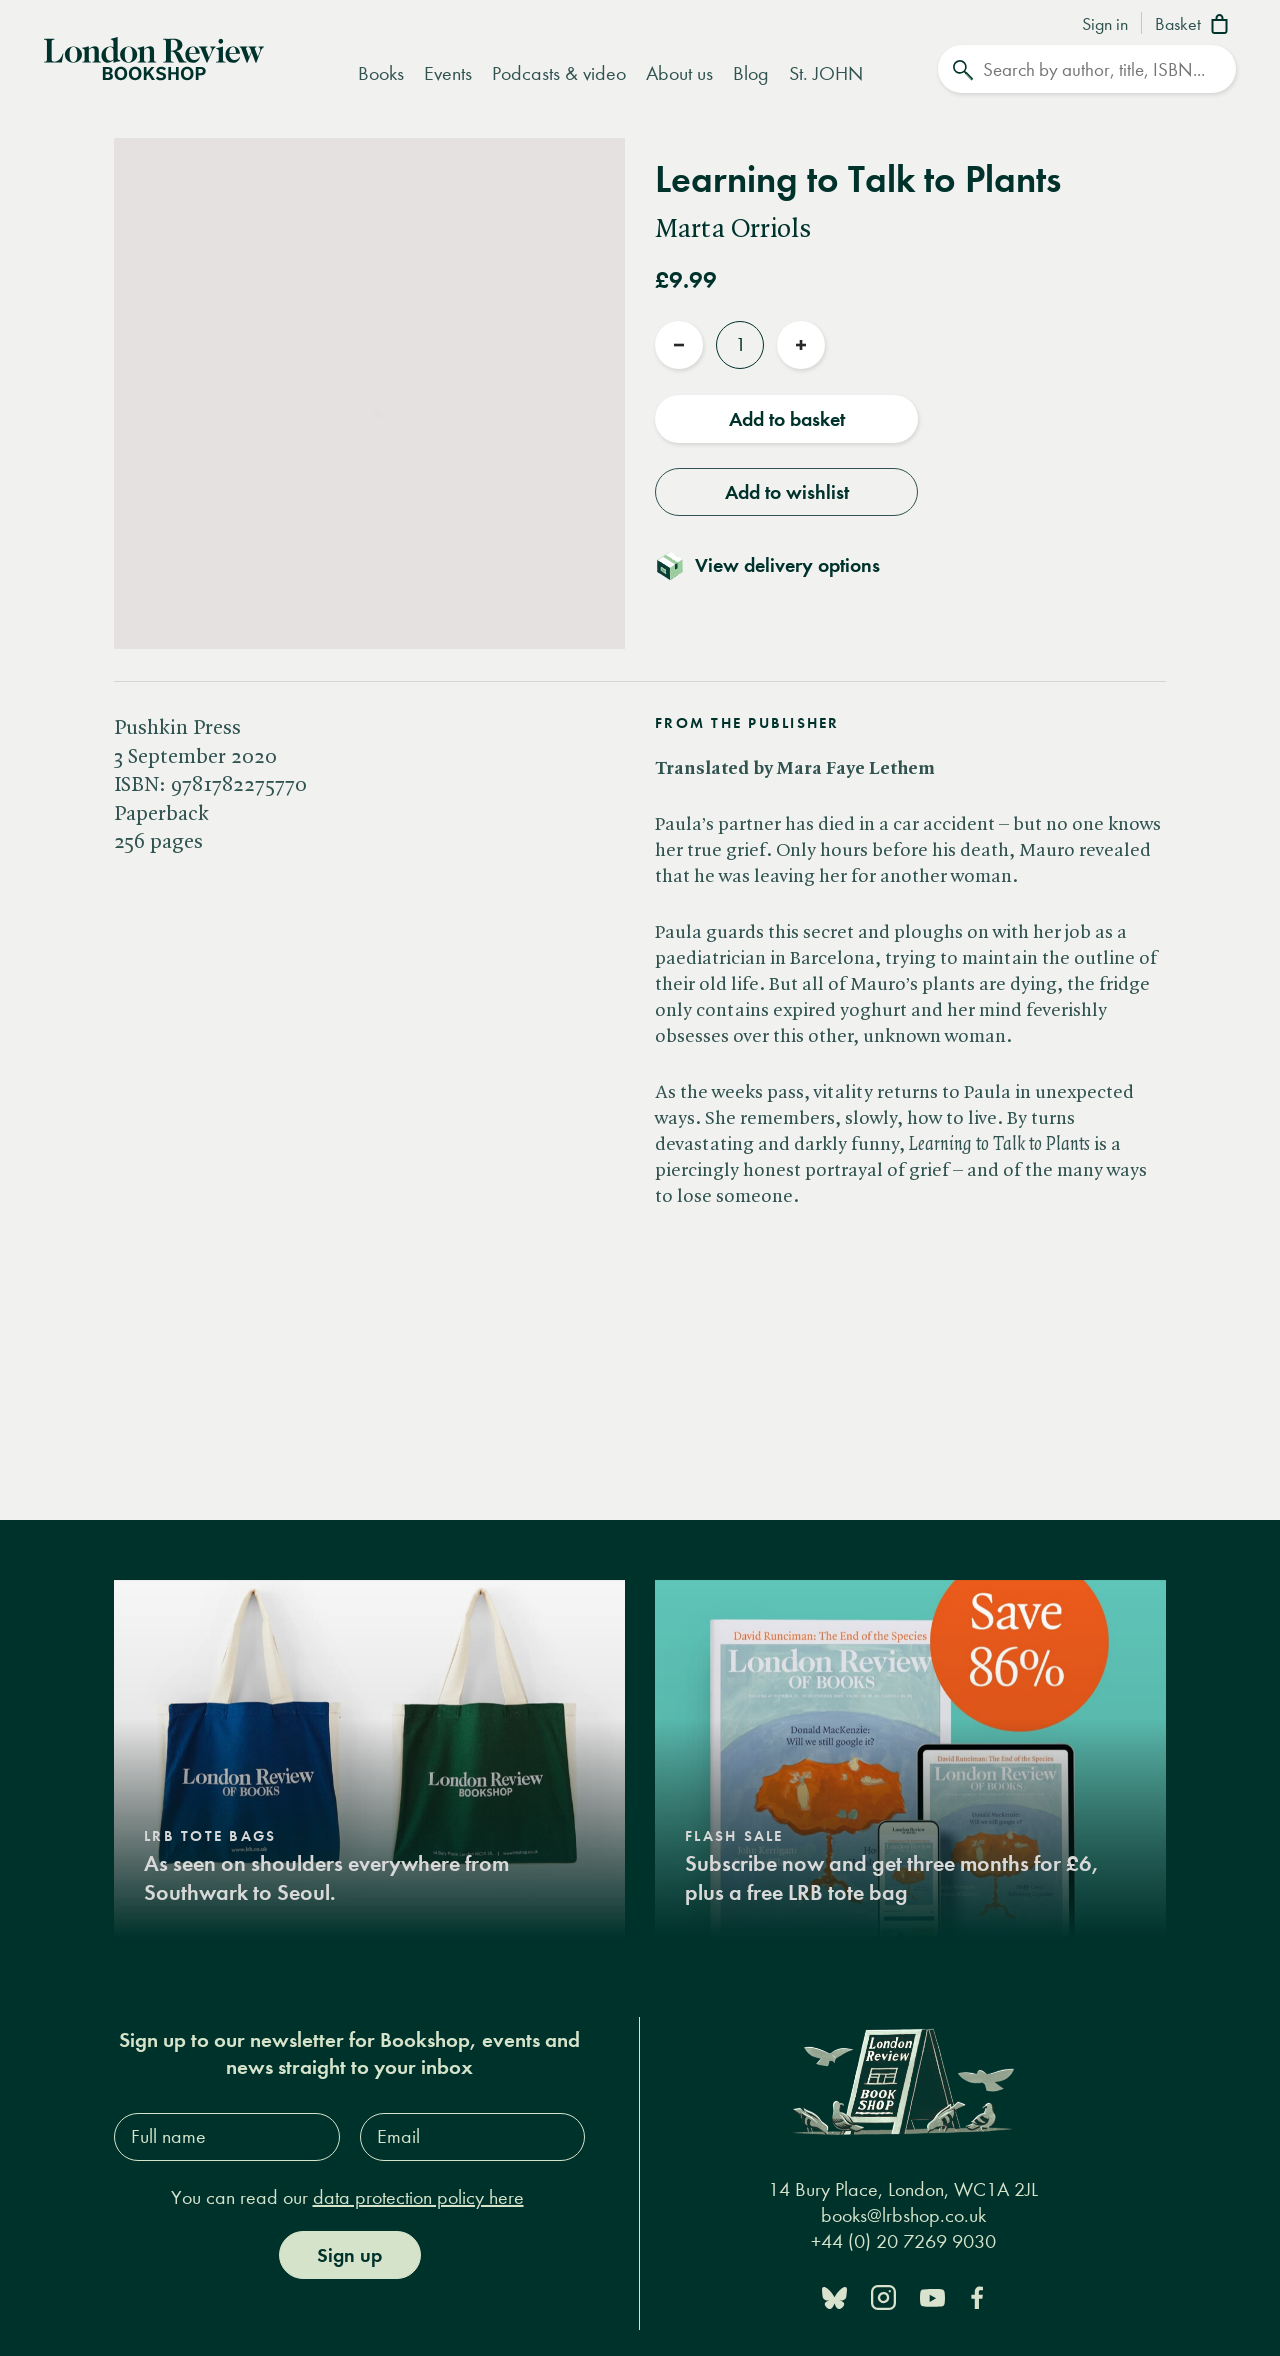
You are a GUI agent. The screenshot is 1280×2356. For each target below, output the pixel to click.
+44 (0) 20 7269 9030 (903, 2241)
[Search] (1087, 69)
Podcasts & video (559, 73)
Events (448, 73)
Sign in (1105, 25)
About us (679, 73)
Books (381, 73)
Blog (751, 73)
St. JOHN (826, 73)
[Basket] (1195, 26)
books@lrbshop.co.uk (903, 2215)
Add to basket (787, 419)
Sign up (349, 2255)
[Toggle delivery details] (779, 565)
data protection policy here (418, 2197)
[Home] (154, 57)
